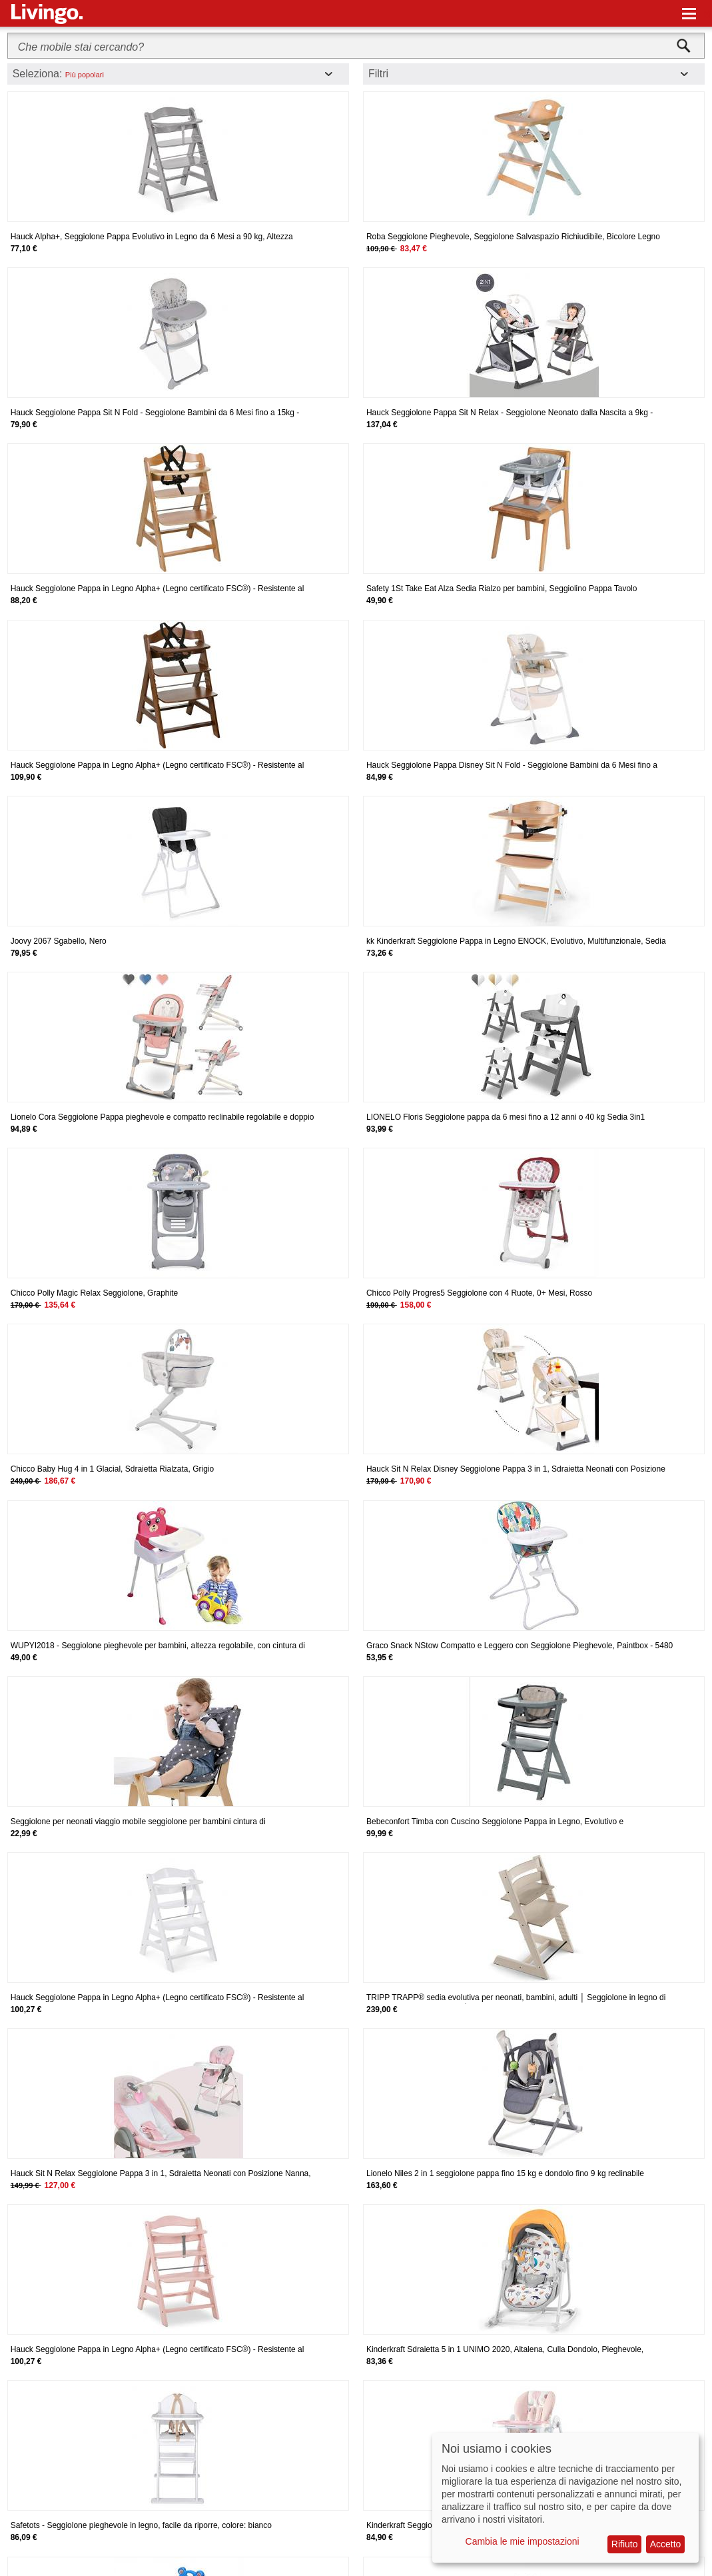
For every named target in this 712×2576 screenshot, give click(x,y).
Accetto (665, 2544)
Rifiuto (624, 2544)
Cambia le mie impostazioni (522, 2541)
